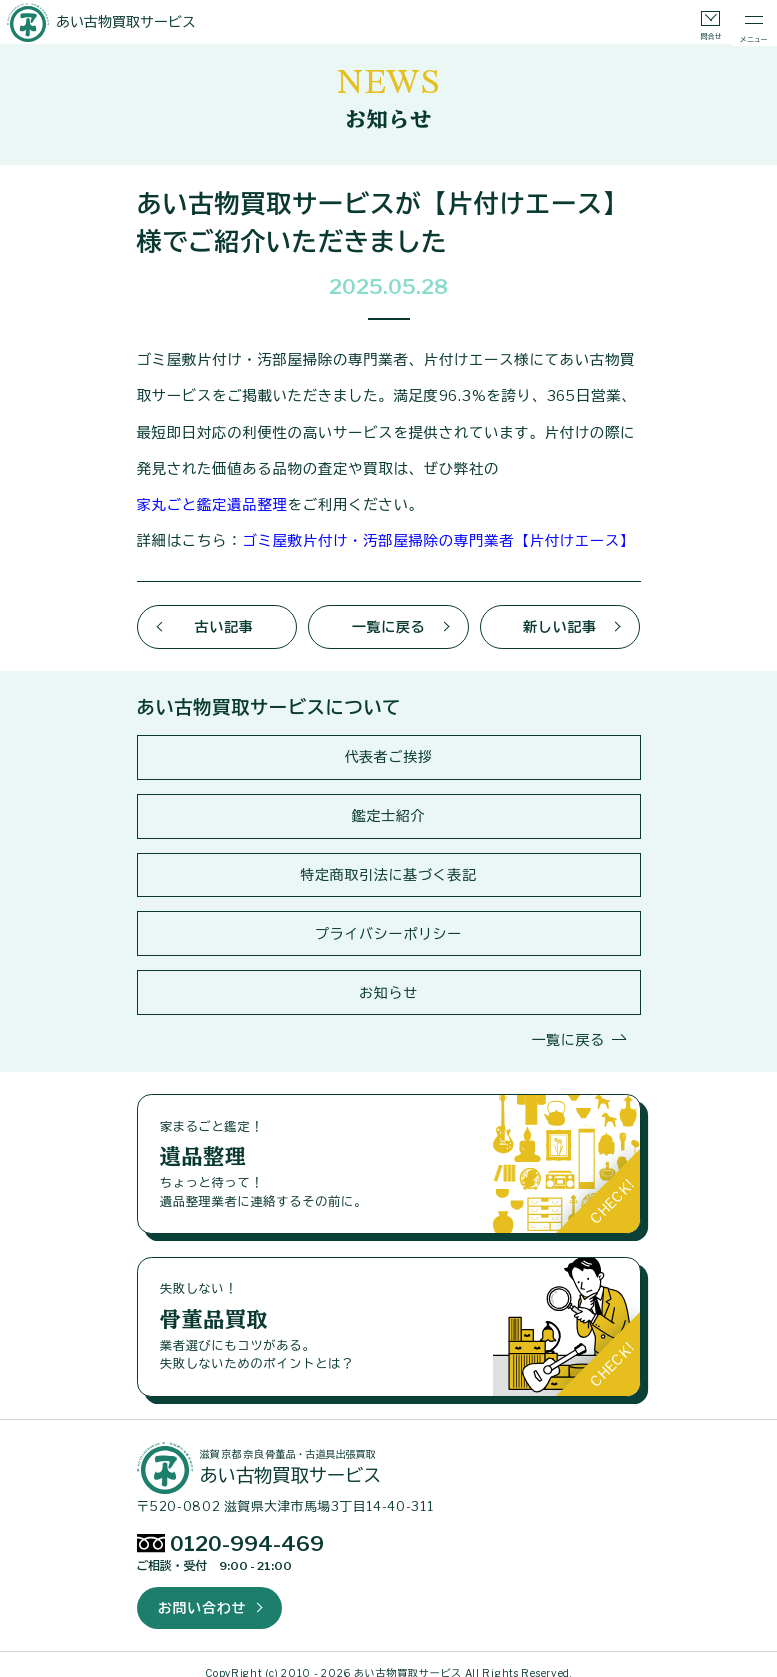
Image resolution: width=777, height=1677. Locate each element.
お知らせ (388, 979)
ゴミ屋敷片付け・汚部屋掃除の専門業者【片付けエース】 (430, 534)
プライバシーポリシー (388, 921)
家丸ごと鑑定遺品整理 (518, 464)
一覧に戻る (389, 618)
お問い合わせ (202, 1591)
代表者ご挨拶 (388, 747)
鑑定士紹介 (389, 805)
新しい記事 (560, 618)
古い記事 (224, 618)
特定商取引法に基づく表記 (388, 863)
